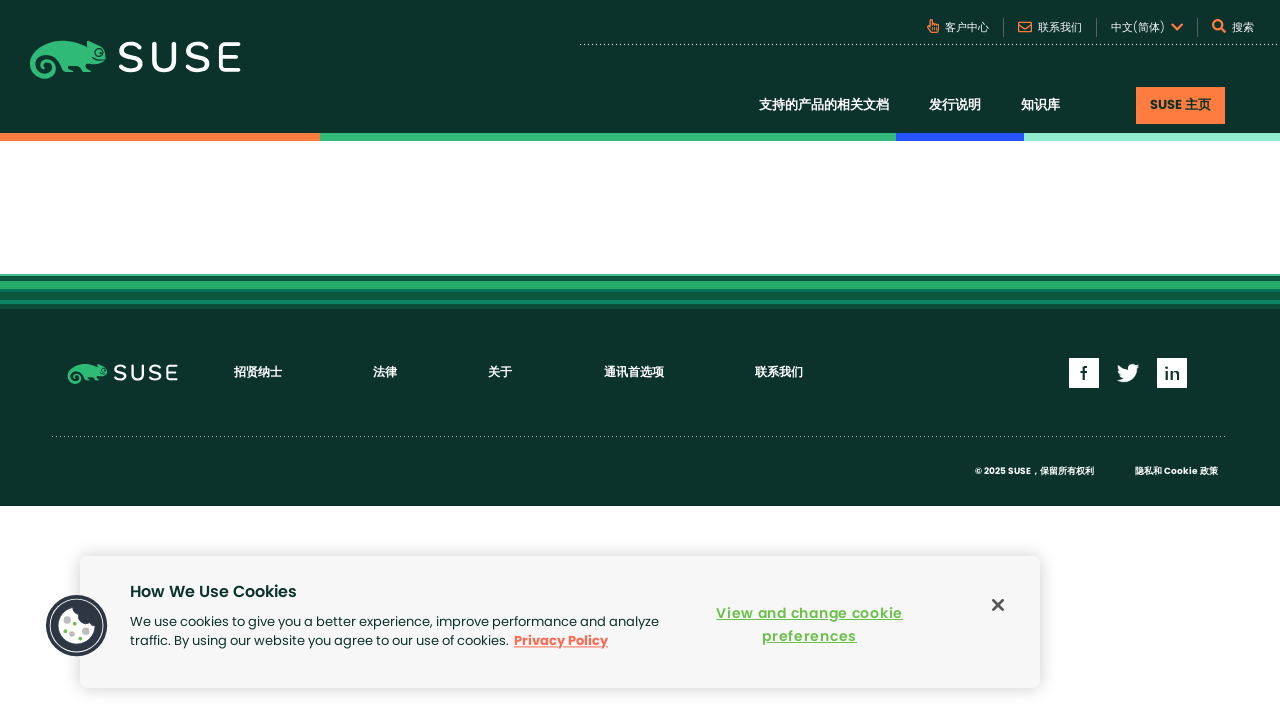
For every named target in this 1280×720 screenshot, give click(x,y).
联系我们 (1050, 27)
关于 (500, 372)
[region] (560, 622)
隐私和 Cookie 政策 (1176, 471)
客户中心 (958, 26)
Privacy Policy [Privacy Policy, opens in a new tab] (561, 641)
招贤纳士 (258, 372)
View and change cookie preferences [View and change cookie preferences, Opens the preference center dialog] (809, 625)
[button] (77, 626)
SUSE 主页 (1180, 105)
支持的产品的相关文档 (824, 105)
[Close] (998, 605)
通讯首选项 (634, 372)
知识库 (1040, 105)
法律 (385, 372)
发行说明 (955, 105)
